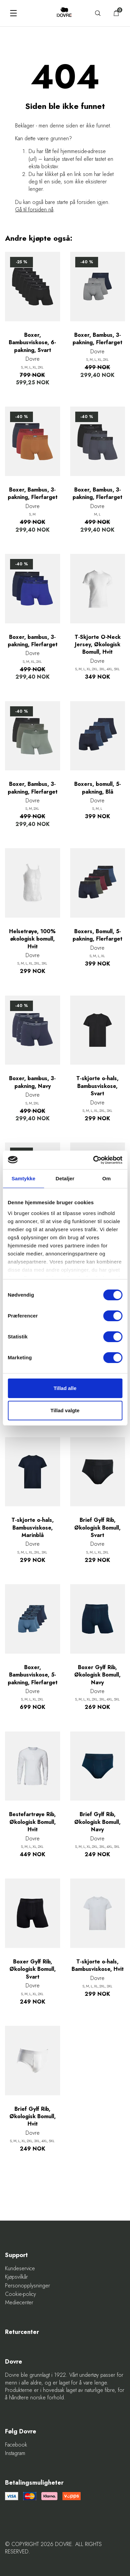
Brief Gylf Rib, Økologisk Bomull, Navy (97, 1822)
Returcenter (22, 2332)
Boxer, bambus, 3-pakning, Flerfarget (32, 640)
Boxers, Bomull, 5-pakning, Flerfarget (97, 935)
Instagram (15, 2453)
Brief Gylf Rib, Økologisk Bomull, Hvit (32, 2116)
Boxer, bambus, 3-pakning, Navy (32, 1082)
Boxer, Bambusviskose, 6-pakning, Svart (32, 342)
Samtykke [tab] (23, 1178)
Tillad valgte (64, 1410)
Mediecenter (19, 2302)
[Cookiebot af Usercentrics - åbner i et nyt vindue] (93, 1160)
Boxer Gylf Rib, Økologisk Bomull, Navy (97, 1675)
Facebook (16, 2445)
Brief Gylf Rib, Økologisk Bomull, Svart (97, 1527)
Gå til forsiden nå (34, 209)
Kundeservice (20, 2268)
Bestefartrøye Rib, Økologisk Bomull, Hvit (32, 1822)
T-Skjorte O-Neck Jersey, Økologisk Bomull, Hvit (98, 644)
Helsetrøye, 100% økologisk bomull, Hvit (32, 939)
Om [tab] (106, 1178)
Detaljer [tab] (65, 1178)
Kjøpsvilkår (16, 2277)
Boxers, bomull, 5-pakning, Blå (97, 787)
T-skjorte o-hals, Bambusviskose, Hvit (98, 1965)
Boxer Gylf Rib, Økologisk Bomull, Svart (32, 1969)
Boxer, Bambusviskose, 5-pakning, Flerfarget (32, 1675)
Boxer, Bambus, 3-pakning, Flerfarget (97, 338)
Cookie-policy (20, 2294)
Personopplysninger (27, 2285)
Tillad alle (64, 1388)
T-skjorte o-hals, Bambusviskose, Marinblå (32, 1527)
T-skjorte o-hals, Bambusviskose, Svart (97, 1086)
